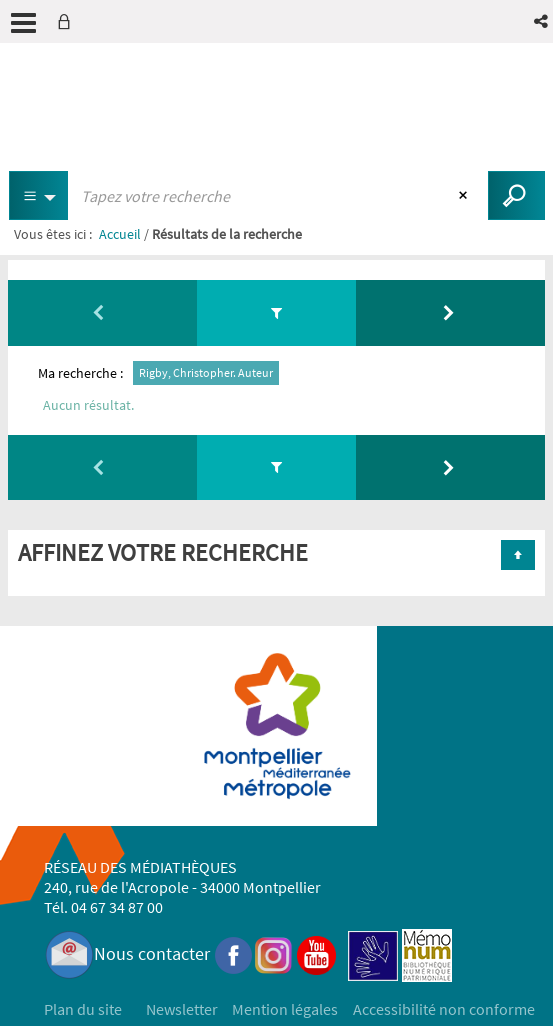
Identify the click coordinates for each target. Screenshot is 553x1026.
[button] (542, 21)
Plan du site (83, 1009)
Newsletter (182, 1009)
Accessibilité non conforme (444, 1009)
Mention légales (285, 1009)
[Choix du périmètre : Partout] (39, 195)
